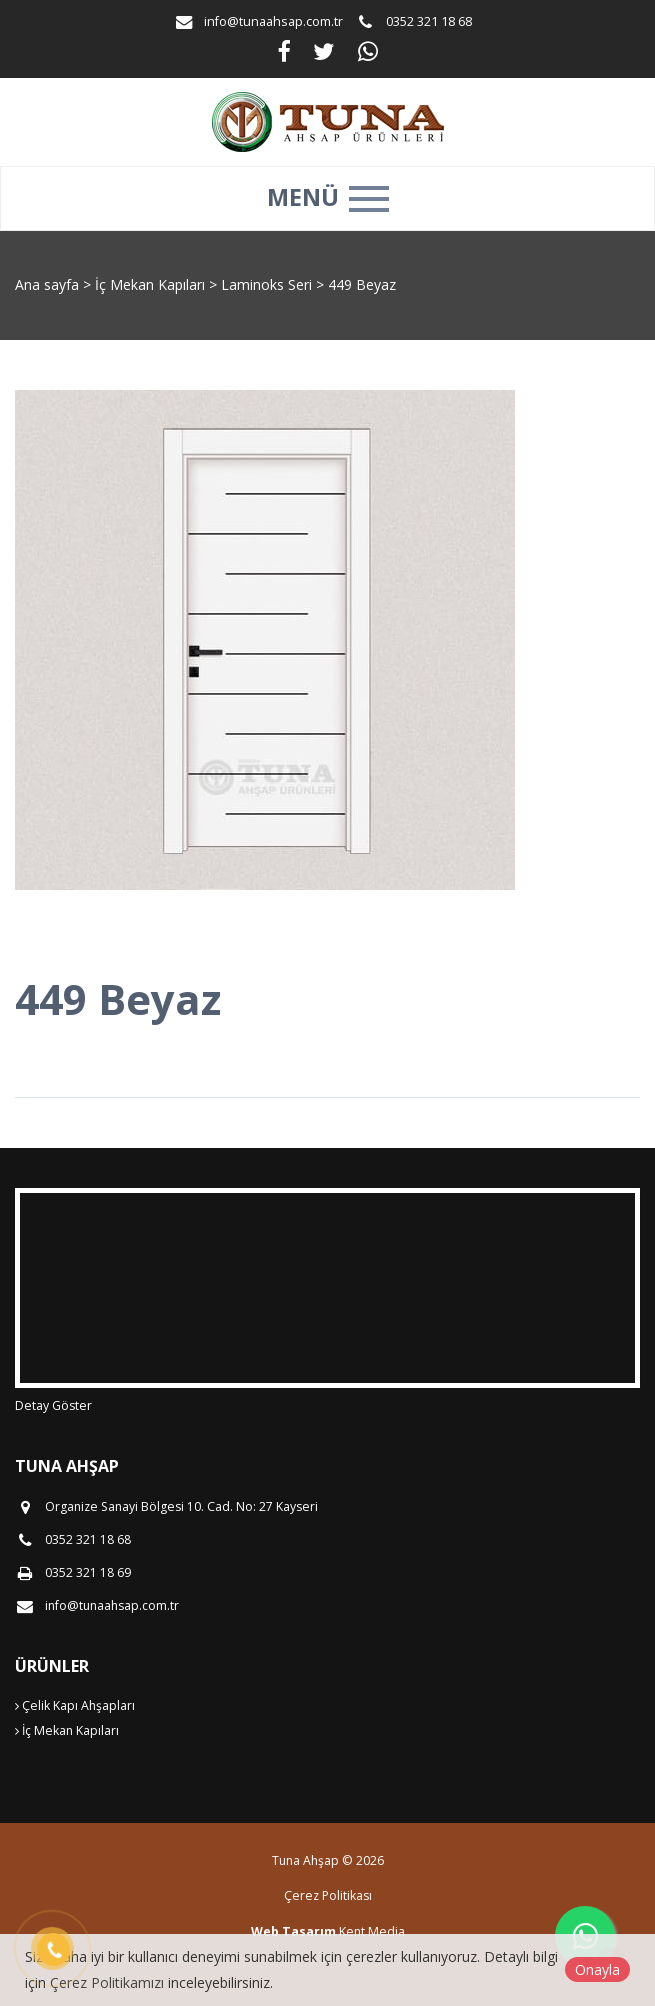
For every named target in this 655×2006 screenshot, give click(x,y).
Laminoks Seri (268, 284)
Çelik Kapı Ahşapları (75, 1705)
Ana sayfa (47, 284)
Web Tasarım (293, 1931)
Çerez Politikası (328, 1895)
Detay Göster (53, 1405)
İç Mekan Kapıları (152, 284)
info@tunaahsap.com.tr (273, 21)
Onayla (597, 1969)
